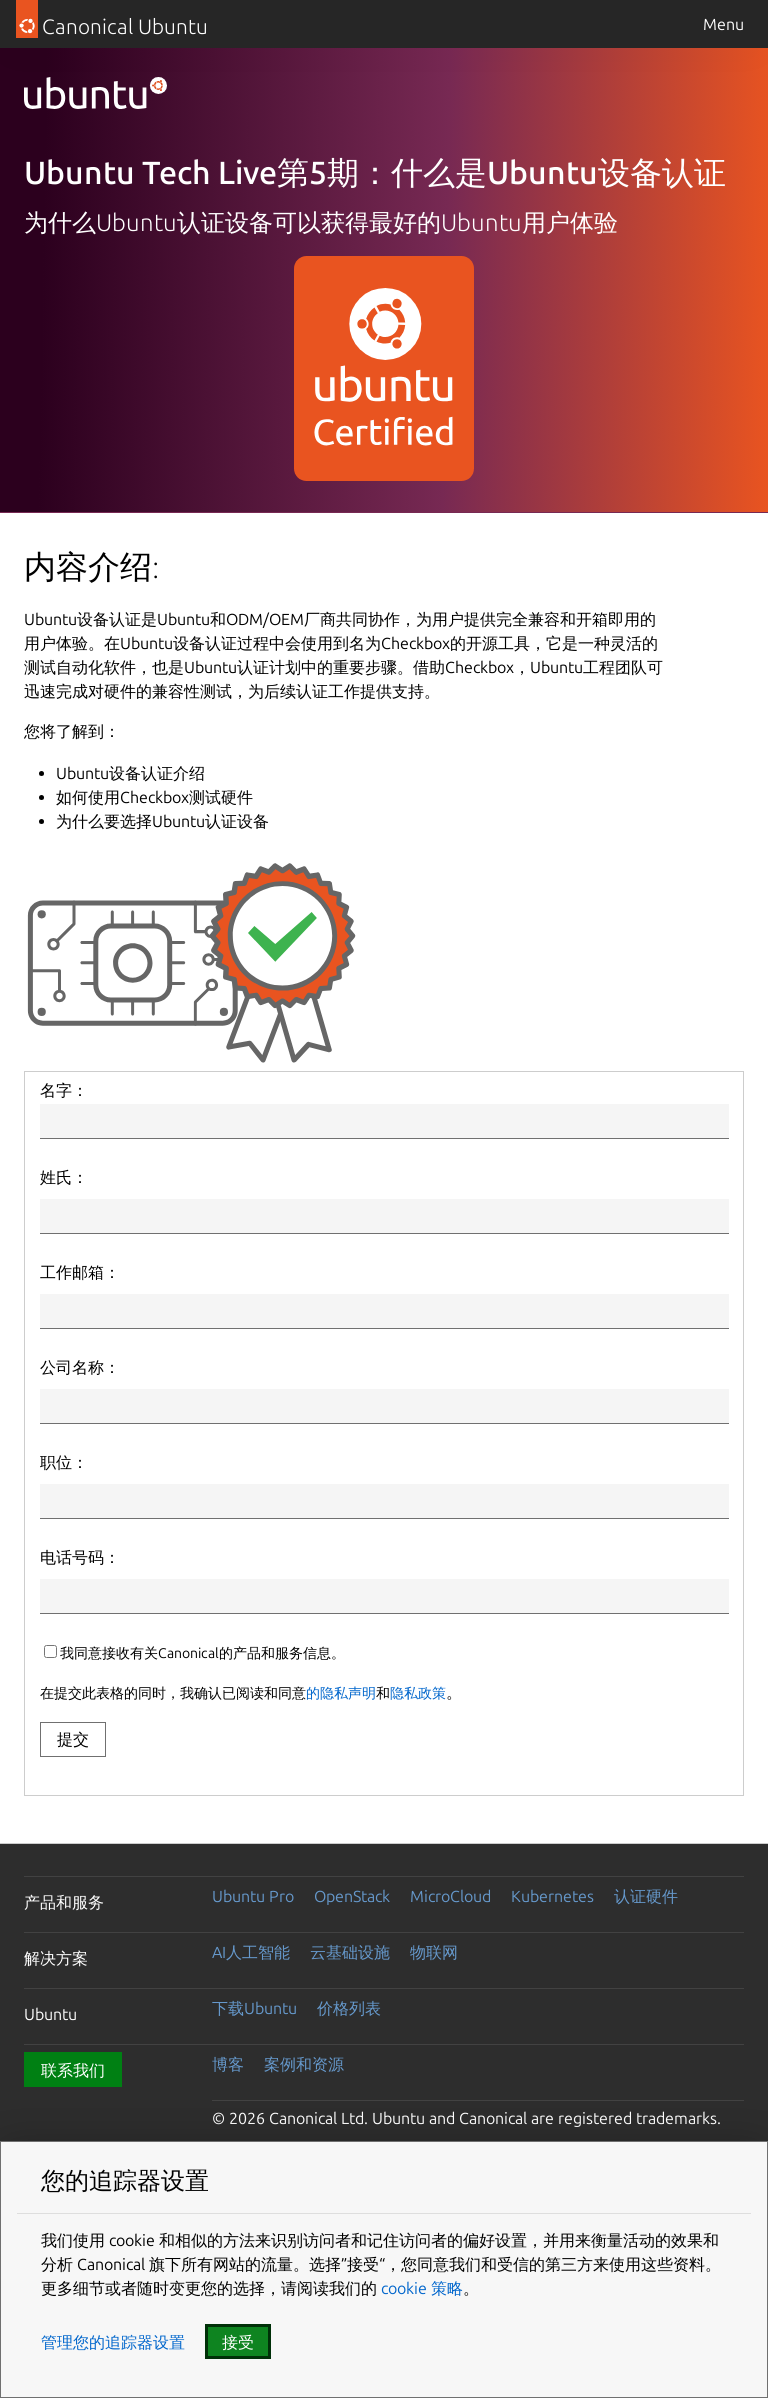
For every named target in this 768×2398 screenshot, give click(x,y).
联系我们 (73, 2070)
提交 (73, 1739)
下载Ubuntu (254, 2008)
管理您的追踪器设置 (113, 2342)
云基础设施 (350, 1952)
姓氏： (64, 1177)
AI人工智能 (251, 1952)
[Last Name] (384, 1216)
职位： (64, 1462)
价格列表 (349, 2008)
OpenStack (352, 1896)
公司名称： (80, 1367)
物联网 (434, 1952)
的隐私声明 (341, 1693)
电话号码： (80, 1557)
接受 (238, 2342)
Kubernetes (552, 1896)
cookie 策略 (420, 2288)
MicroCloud (450, 1896)
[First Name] (384, 1121)
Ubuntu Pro (253, 1896)
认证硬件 (646, 1896)
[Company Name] (384, 1406)
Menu (723, 24)
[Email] (384, 1311)
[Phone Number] (384, 1596)
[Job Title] (384, 1501)
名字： (64, 1090)
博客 (228, 2064)
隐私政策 (418, 1693)
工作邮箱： (80, 1272)
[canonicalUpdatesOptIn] (50, 1651)
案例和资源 (304, 2064)
